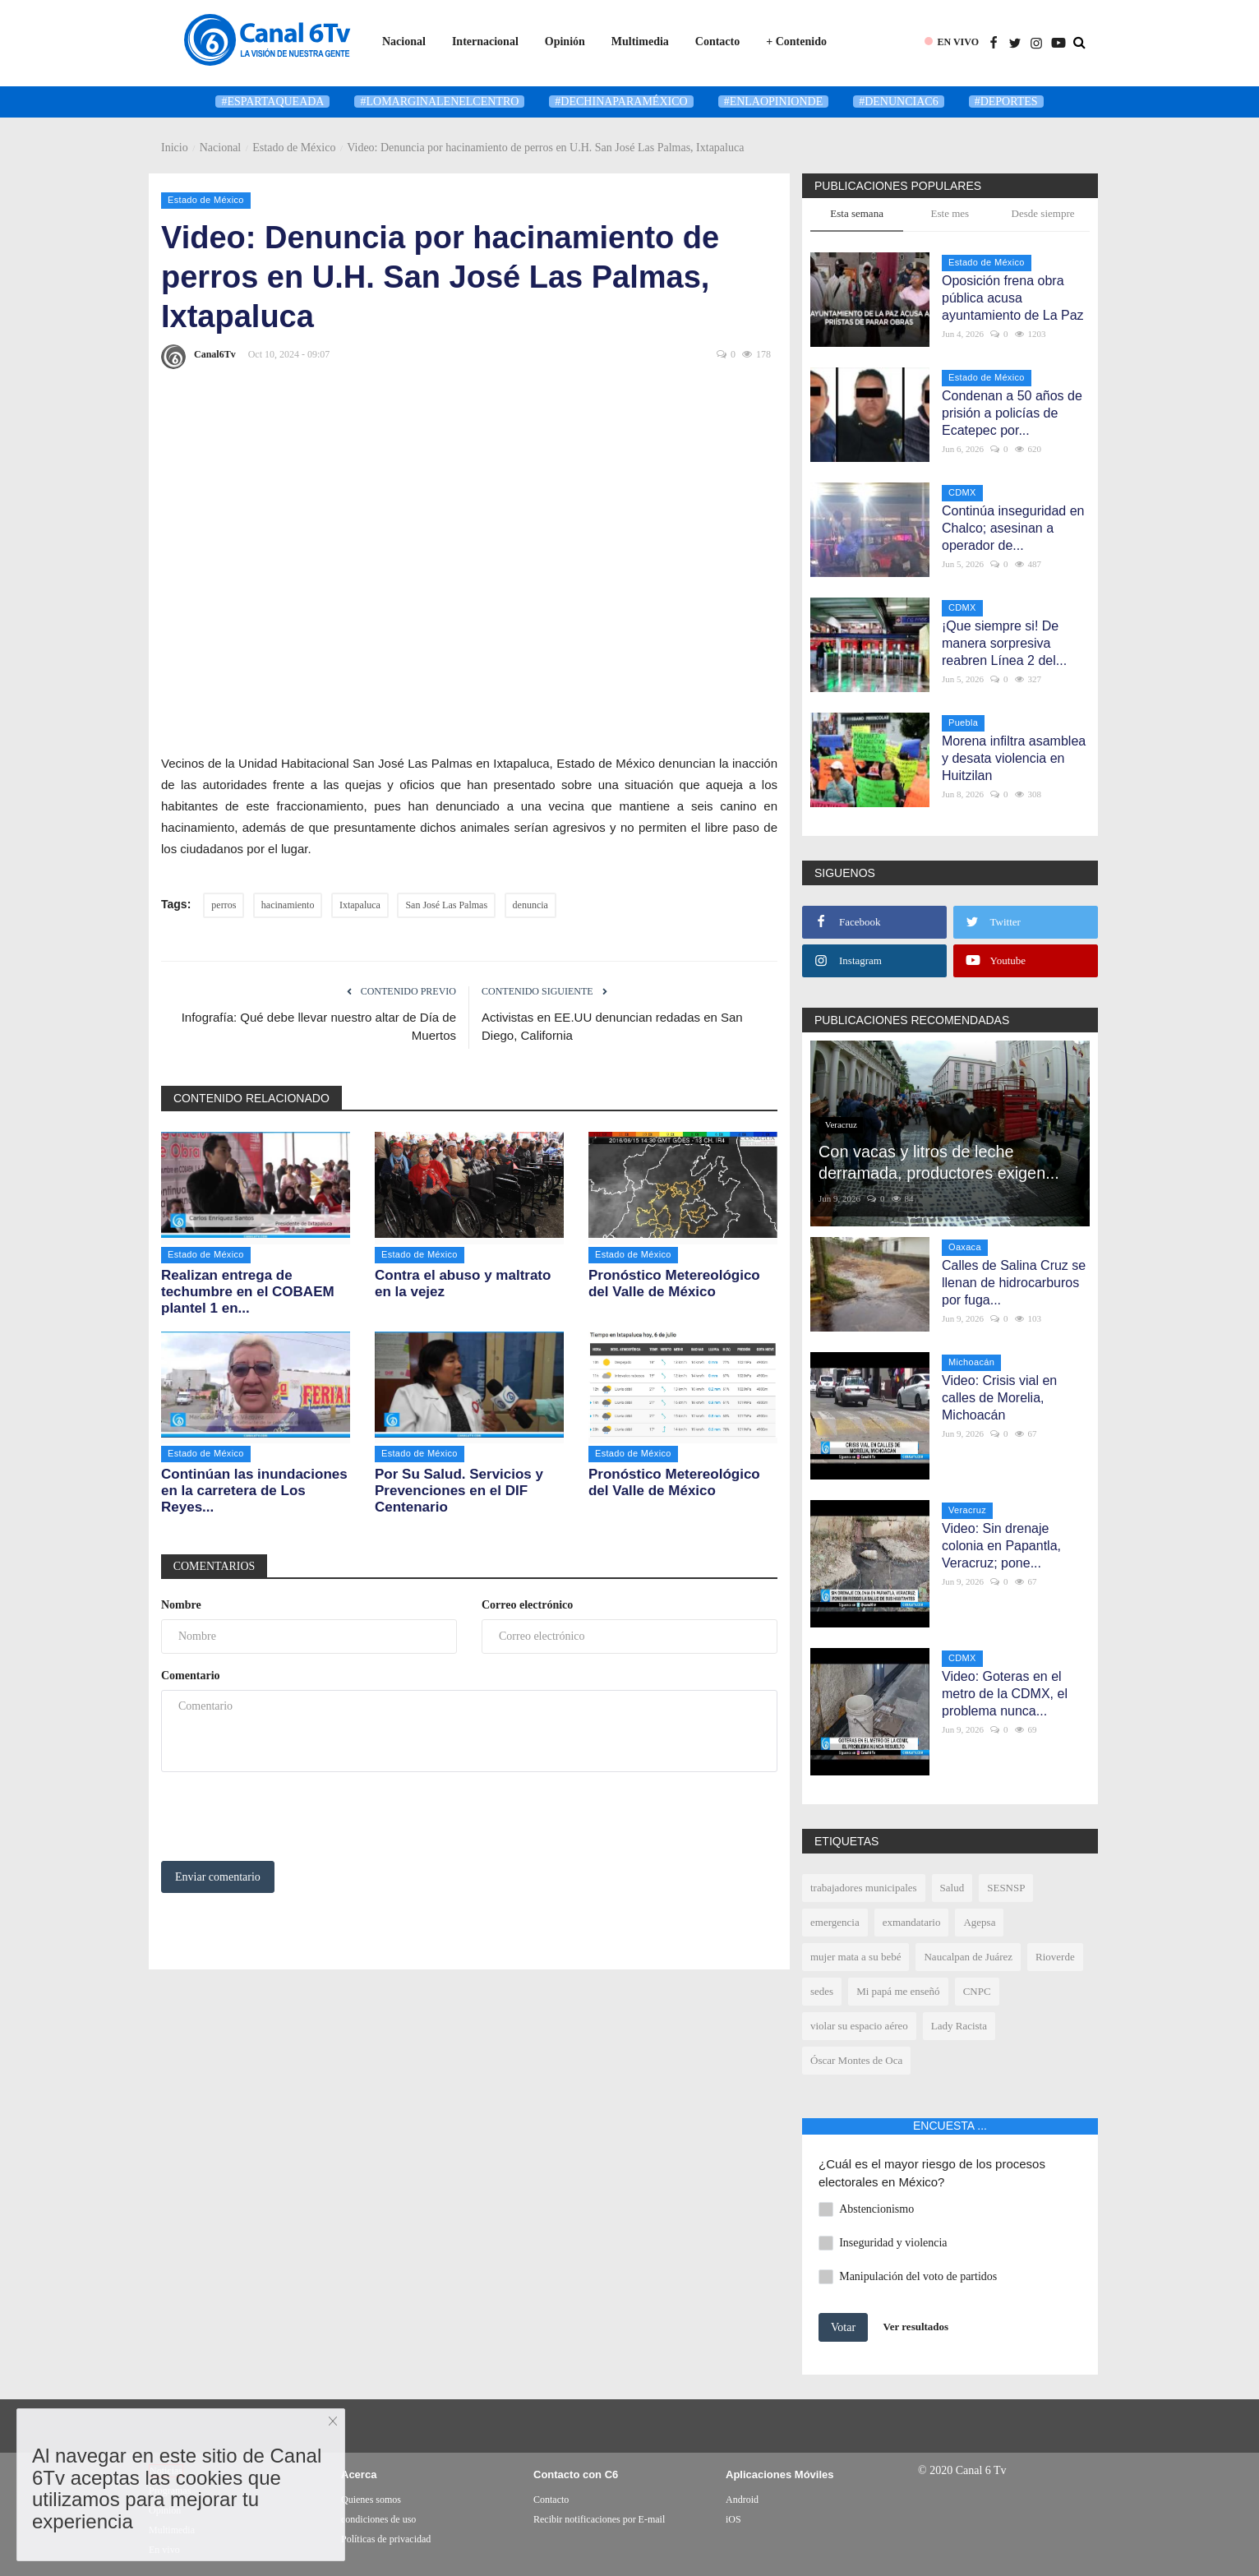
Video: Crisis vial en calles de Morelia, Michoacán (999, 1397)
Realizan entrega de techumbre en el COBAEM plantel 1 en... (247, 1291)
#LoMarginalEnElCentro (439, 101)
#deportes (1006, 101)
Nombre (181, 1605)
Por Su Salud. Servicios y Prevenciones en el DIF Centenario (459, 1490)
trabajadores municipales (863, 1887)
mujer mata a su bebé (855, 1956)
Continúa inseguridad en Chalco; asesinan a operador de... (1013, 528)
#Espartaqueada (272, 101)
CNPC (977, 1991)
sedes (821, 1991)
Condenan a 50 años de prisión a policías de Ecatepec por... (1012, 413)
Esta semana (856, 213)
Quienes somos (371, 2499)
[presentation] (286, 1816)
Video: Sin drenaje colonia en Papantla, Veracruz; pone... (1001, 1545)
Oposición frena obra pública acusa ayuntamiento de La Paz (1013, 298)
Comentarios (214, 1566)
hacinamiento (288, 905)
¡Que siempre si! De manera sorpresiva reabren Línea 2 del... (1004, 643)
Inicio (174, 147)
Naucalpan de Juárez (968, 1956)
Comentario (190, 1675)
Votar (843, 2327)
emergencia (835, 1922)
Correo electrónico (527, 1605)
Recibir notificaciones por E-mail (599, 2519)
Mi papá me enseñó (897, 1991)
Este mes (950, 213)
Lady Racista (959, 2026)
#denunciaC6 (898, 101)
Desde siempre (1043, 213)
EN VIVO (958, 42)
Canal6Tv (198, 356)
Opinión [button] (565, 41)
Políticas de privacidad (386, 2539)
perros (223, 905)
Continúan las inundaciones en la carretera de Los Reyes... (254, 1490)
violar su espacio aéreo (859, 2026)
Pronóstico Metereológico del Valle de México (674, 1283)
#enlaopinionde (773, 101)
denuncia (530, 905)
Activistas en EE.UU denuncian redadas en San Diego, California (612, 1026)
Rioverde (1055, 1956)
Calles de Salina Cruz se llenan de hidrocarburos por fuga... (1014, 1282)
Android (742, 2499)
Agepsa (979, 1922)
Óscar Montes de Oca (856, 2060)
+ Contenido (796, 41)
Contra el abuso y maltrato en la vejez (463, 1283)
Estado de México (293, 147)
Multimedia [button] (640, 41)
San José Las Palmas (446, 905)
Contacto (717, 41)
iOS (733, 2519)
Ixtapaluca (359, 905)
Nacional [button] (404, 41)
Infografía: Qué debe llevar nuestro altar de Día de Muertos (319, 1026)
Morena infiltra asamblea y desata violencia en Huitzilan (1014, 758)
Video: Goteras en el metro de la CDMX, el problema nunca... (1005, 1693)
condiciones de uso (378, 2519)
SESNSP (1006, 1887)
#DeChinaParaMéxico (621, 101)
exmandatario (912, 1922)
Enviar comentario (218, 1877)
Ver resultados (916, 2326)
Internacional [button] (485, 41)
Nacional (221, 147)
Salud (952, 1887)
